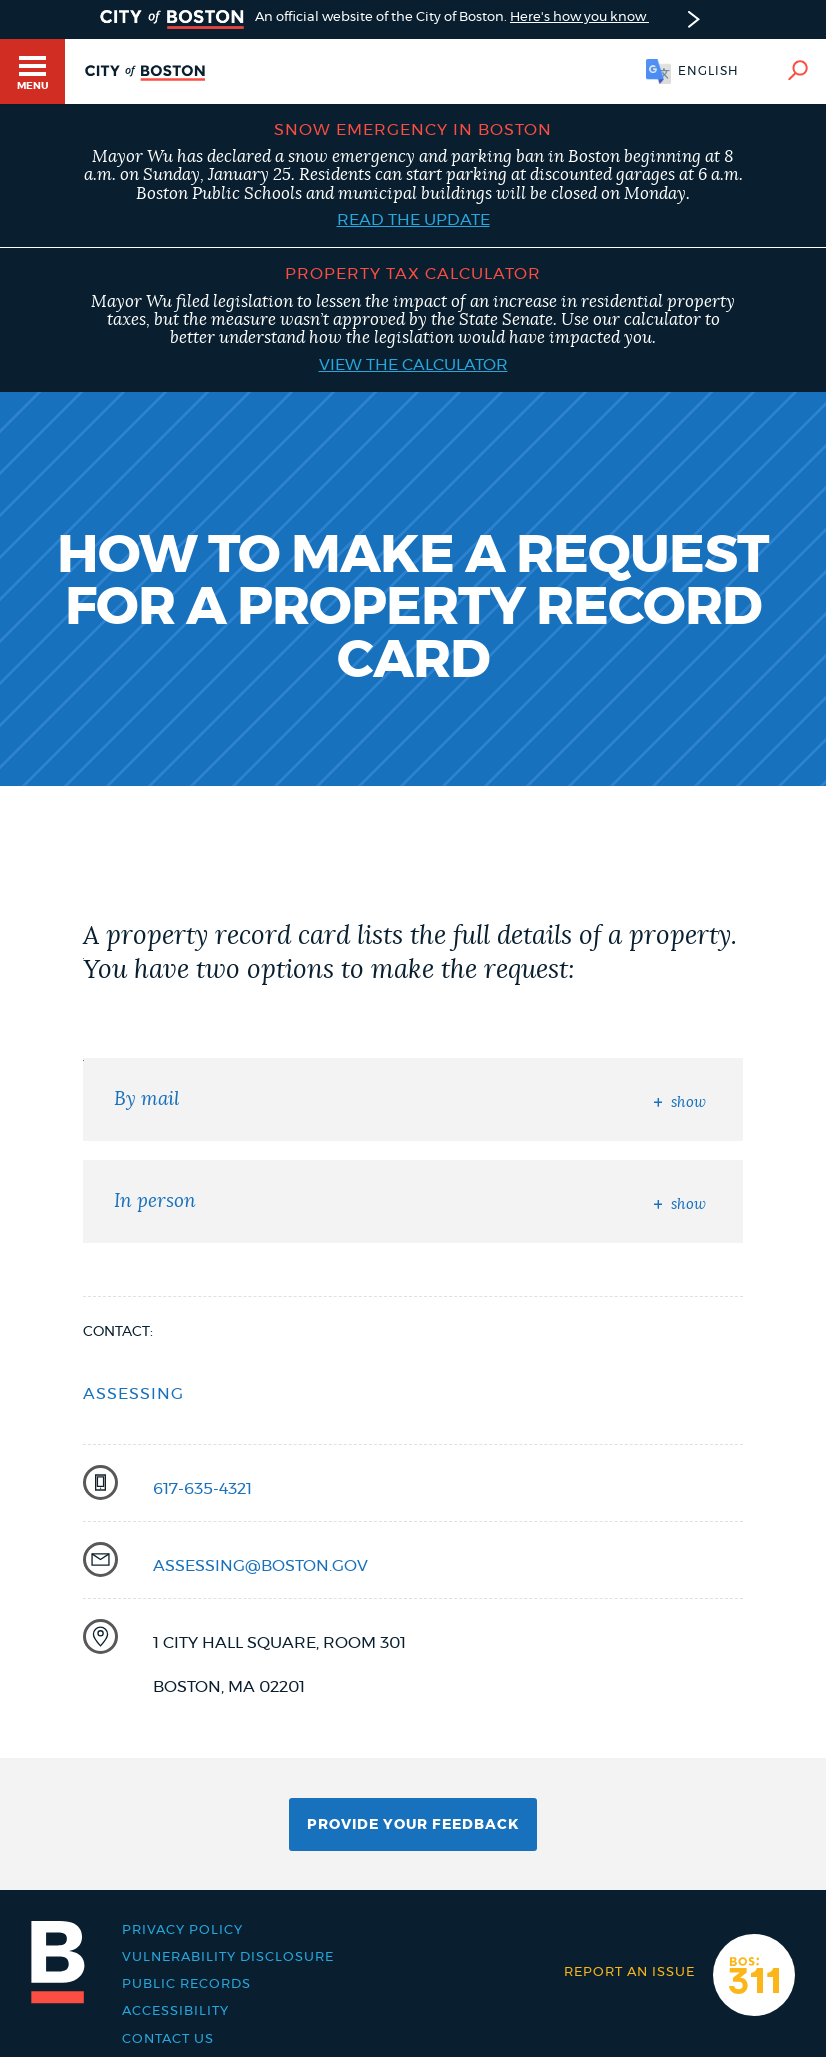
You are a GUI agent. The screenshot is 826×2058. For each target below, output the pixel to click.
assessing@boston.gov (260, 1566)
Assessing (133, 1394)
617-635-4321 (202, 1489)
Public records (186, 1984)
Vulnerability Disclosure (228, 1957)
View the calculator (413, 365)
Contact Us (168, 2039)
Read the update (413, 220)
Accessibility (175, 2011)
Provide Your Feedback (413, 1825)
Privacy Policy (182, 1930)
